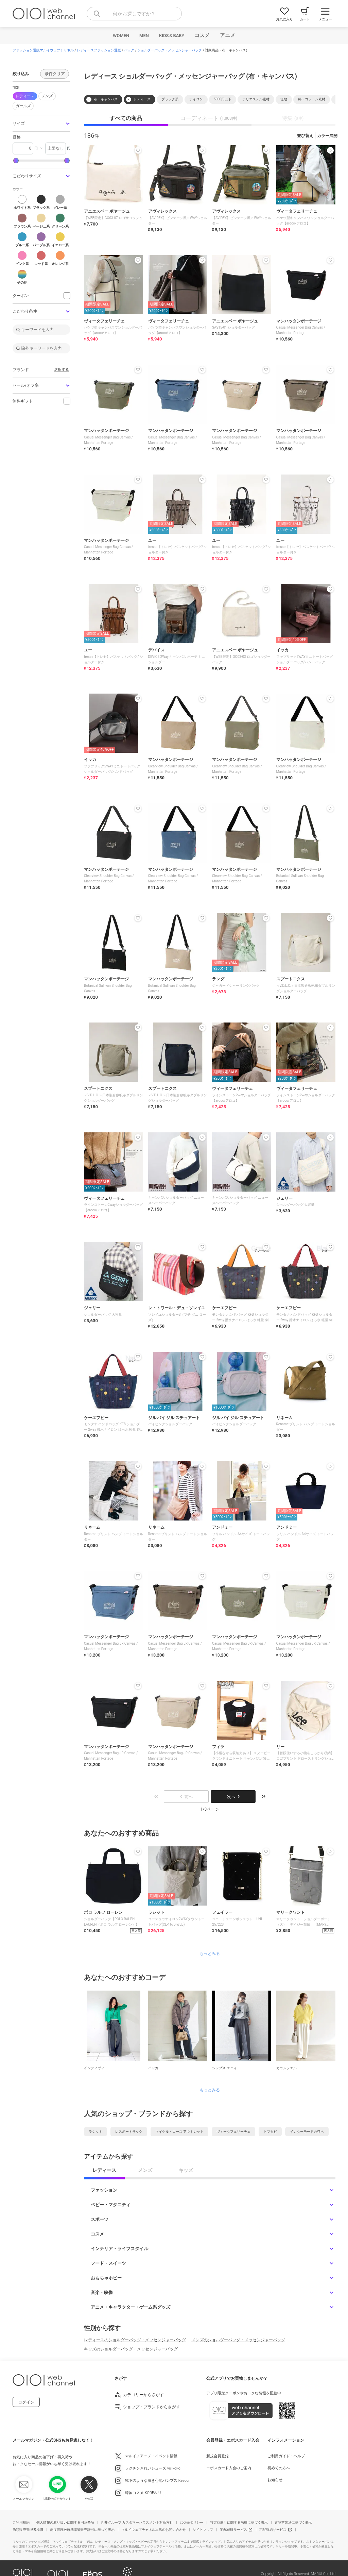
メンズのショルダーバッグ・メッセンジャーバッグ (238, 2340)
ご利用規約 (21, 2522)
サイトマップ (203, 2529)
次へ (233, 1796)
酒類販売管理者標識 (28, 2529)
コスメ (202, 35)
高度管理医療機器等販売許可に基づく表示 (82, 2529)
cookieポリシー (191, 2522)
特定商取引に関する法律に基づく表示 (239, 2522)
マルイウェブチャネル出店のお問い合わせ (153, 2529)
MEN (144, 35)
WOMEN (121, 35)
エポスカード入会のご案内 (228, 2468)
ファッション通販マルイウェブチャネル (43, 50)
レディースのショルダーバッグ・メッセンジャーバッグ (135, 2340)
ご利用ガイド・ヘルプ (286, 2456)
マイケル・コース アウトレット (179, 2131)
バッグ (129, 50)
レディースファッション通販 (99, 50)
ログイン (26, 2402)
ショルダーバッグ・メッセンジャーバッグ (169, 50)
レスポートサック (128, 2131)
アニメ (227, 35)
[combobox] (134, 13)
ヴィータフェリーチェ (233, 2131)
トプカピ (270, 2131)
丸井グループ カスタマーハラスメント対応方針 (137, 2522)
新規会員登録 (217, 2456)
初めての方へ (278, 2468)
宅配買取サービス (233, 2529)
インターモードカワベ (307, 2131)
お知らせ (274, 2480)
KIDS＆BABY (171, 35)
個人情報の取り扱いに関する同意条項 (65, 2522)
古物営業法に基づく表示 (293, 2522)
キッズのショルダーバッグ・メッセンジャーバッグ (131, 2349)
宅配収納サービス (272, 2529)
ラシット (95, 2131)
